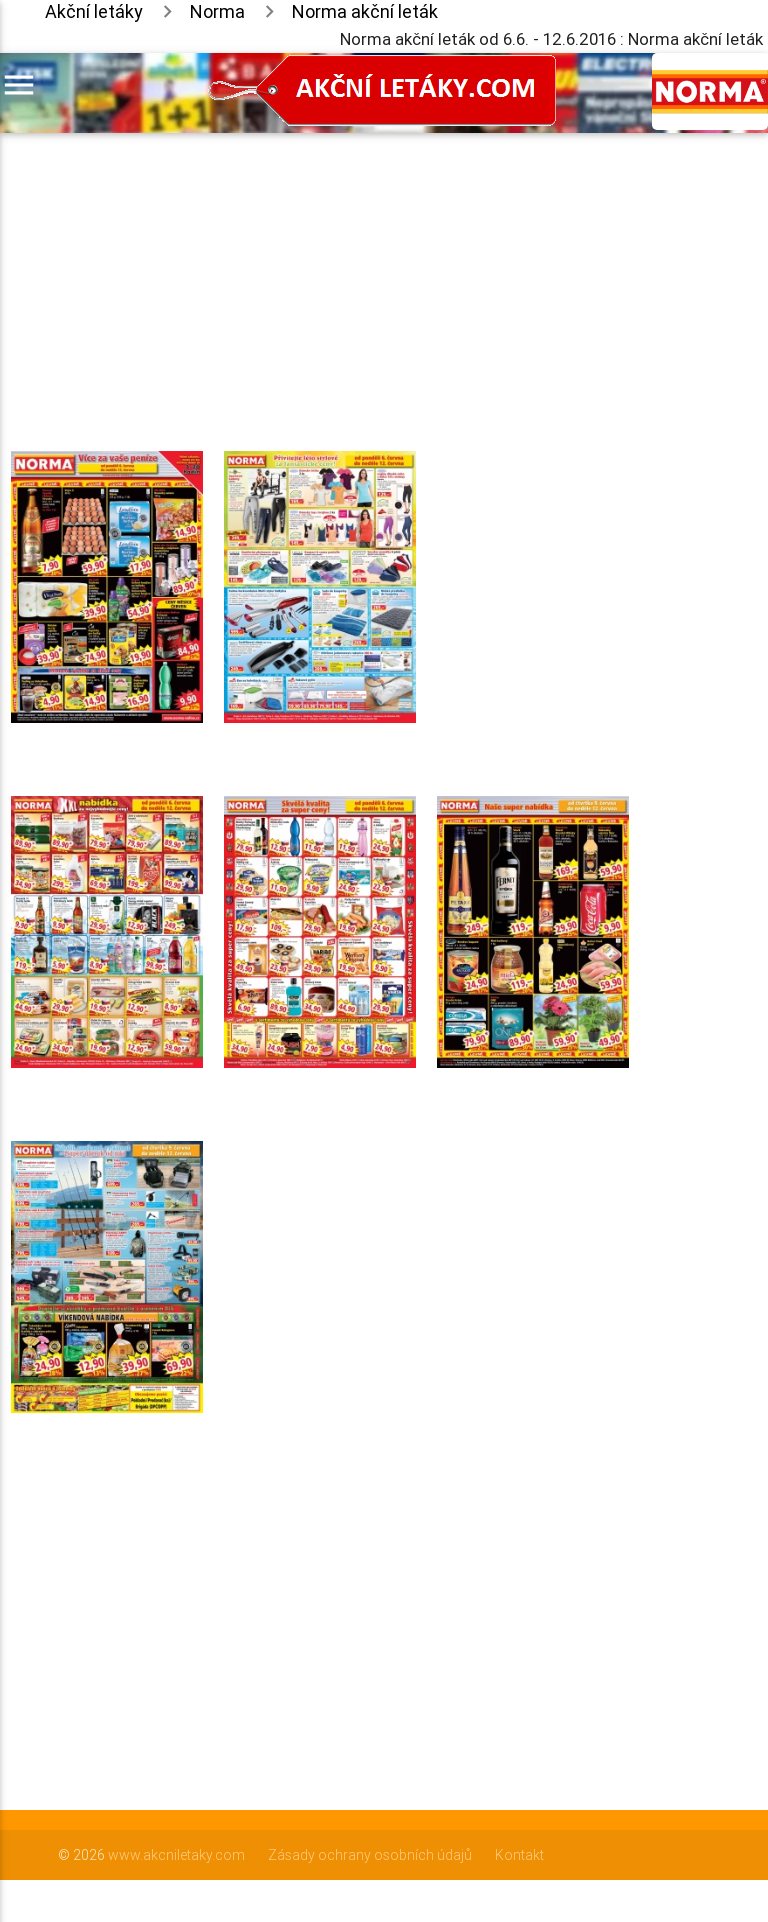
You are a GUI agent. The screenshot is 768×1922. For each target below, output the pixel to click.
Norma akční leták (365, 11)
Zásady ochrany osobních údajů (370, 1855)
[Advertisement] (320, 273)
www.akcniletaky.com (176, 1855)
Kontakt (519, 1855)
